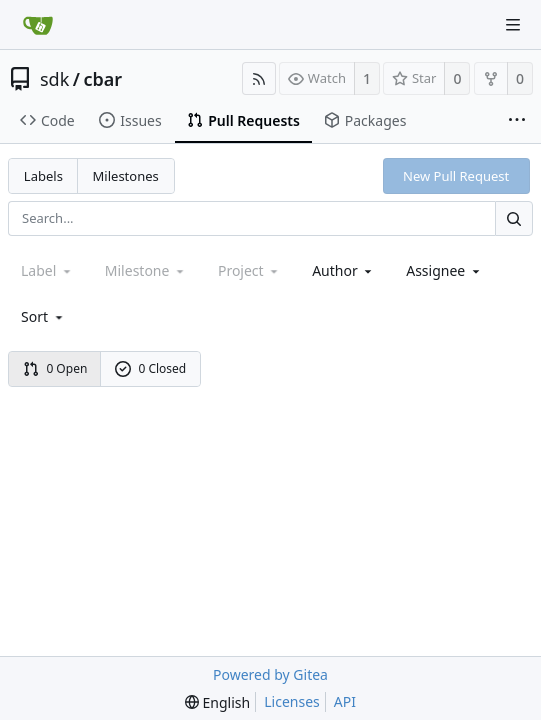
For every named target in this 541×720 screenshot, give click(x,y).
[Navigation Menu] (513, 25)
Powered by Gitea (270, 674)
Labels (43, 176)
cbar (103, 79)
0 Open (55, 368)
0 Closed (151, 368)
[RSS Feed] (259, 78)
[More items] (517, 121)
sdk (54, 79)
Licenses (292, 701)
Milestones (126, 176)
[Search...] (514, 218)
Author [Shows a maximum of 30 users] (343, 270)
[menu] (43, 316)
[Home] (38, 25)
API (345, 701)
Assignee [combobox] (444, 270)
